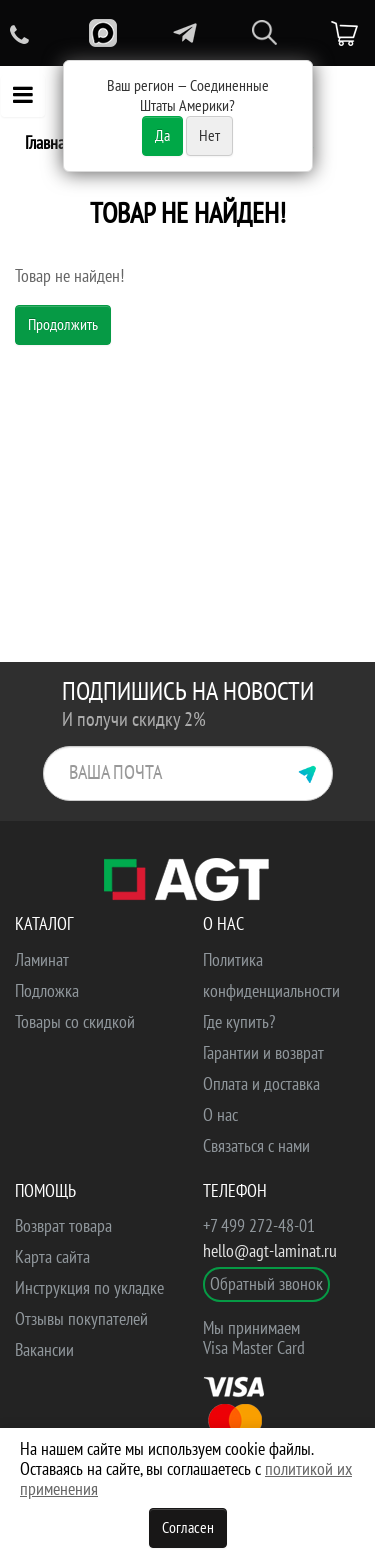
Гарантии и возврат (263, 1053)
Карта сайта (52, 1257)
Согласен (188, 1528)
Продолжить (63, 325)
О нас (220, 1115)
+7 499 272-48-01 (259, 1226)
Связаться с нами (256, 1146)
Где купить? (239, 1022)
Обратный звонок (266, 1284)
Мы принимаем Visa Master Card (254, 1338)
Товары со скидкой (75, 1022)
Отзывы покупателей (81, 1319)
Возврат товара (63, 1226)
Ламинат (42, 960)
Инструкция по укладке (89, 1288)
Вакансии (44, 1350)
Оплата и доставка (261, 1084)
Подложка (47, 991)
